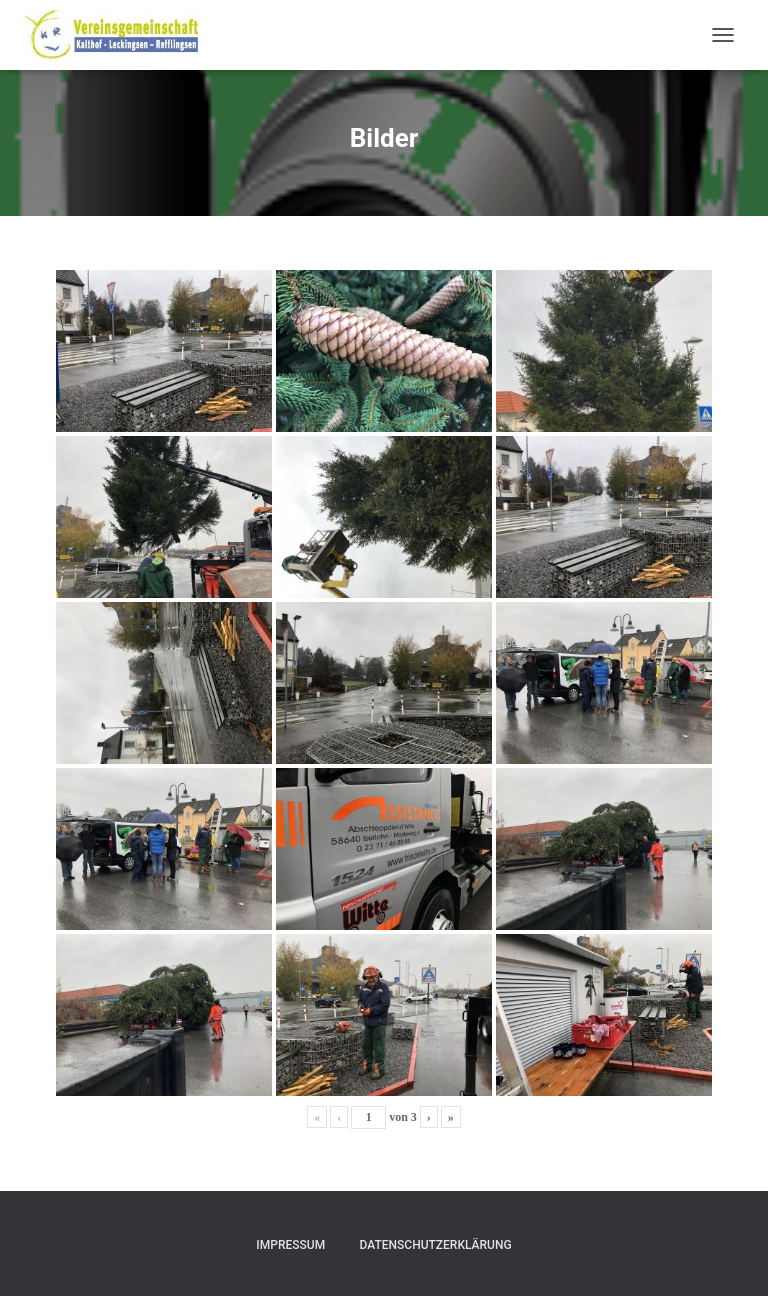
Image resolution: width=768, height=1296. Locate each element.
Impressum (290, 1245)
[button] (44, 1252)
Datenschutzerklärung (436, 1245)
